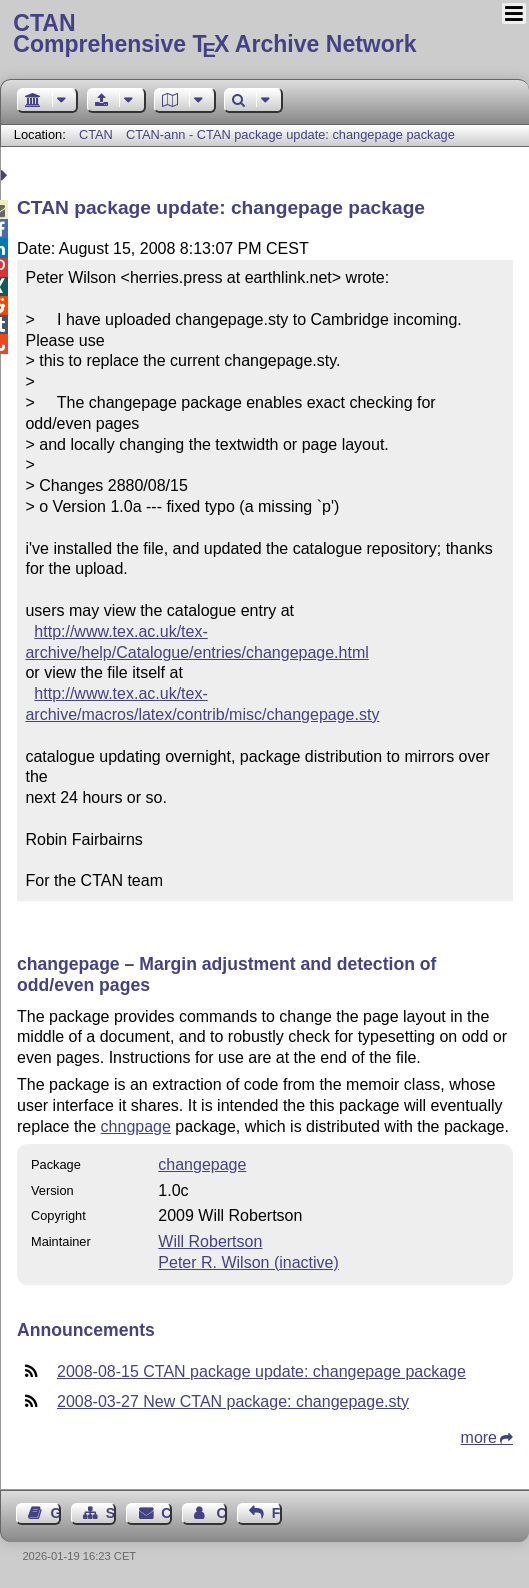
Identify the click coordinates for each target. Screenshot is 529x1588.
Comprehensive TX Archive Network (264, 35)
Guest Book (56, 1513)
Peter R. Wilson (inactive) (248, 1262)
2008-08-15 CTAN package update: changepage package (261, 1371)
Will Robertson (210, 1241)
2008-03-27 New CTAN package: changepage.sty (233, 1401)
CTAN (96, 134)
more (479, 1437)
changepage (202, 1164)
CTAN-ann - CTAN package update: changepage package (290, 134)
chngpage (136, 1126)
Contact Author (221, 1513)
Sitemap (111, 1513)
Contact (166, 1513)
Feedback (277, 1513)
